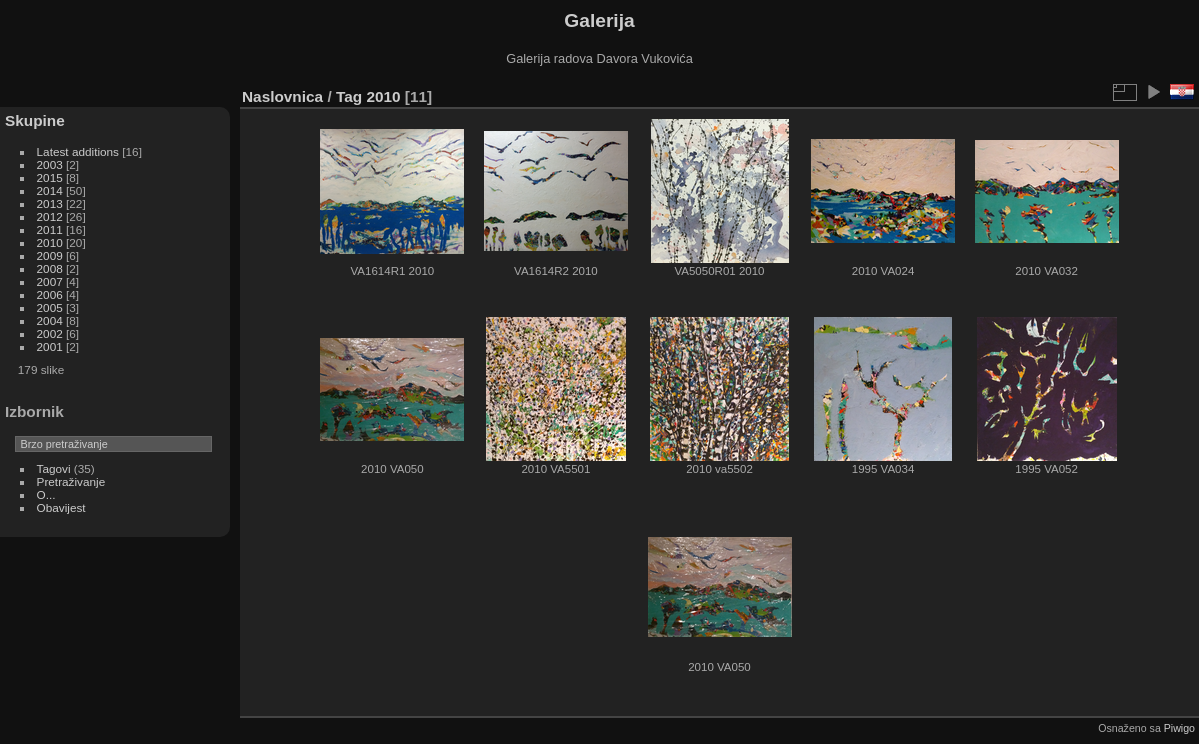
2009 (50, 255)
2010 (50, 242)
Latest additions (78, 151)
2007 (50, 281)
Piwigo (1179, 728)
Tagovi (54, 468)
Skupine (35, 120)
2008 (50, 268)
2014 (50, 190)
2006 (50, 294)
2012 (50, 216)
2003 (50, 164)
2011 (50, 229)
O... (46, 494)
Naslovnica (282, 96)
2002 (50, 333)
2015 (50, 177)
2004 (50, 320)
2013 (50, 203)
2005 (50, 307)
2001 (50, 346)
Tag (349, 96)
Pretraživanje (71, 481)
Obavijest (61, 507)
